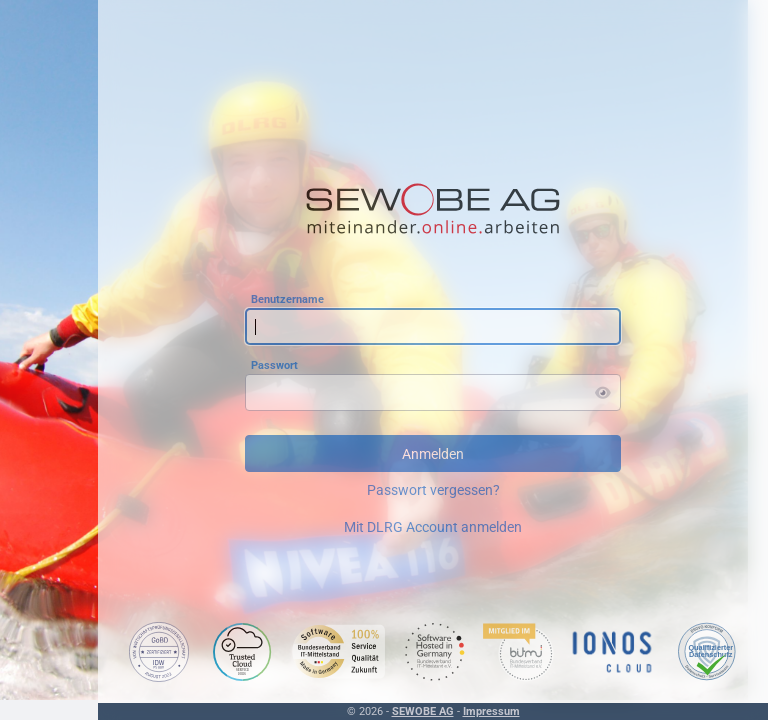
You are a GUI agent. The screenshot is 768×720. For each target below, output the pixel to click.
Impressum (491, 711)
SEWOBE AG (423, 711)
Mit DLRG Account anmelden (433, 527)
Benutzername (287, 298)
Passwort (274, 364)
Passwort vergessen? (433, 490)
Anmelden (433, 454)
